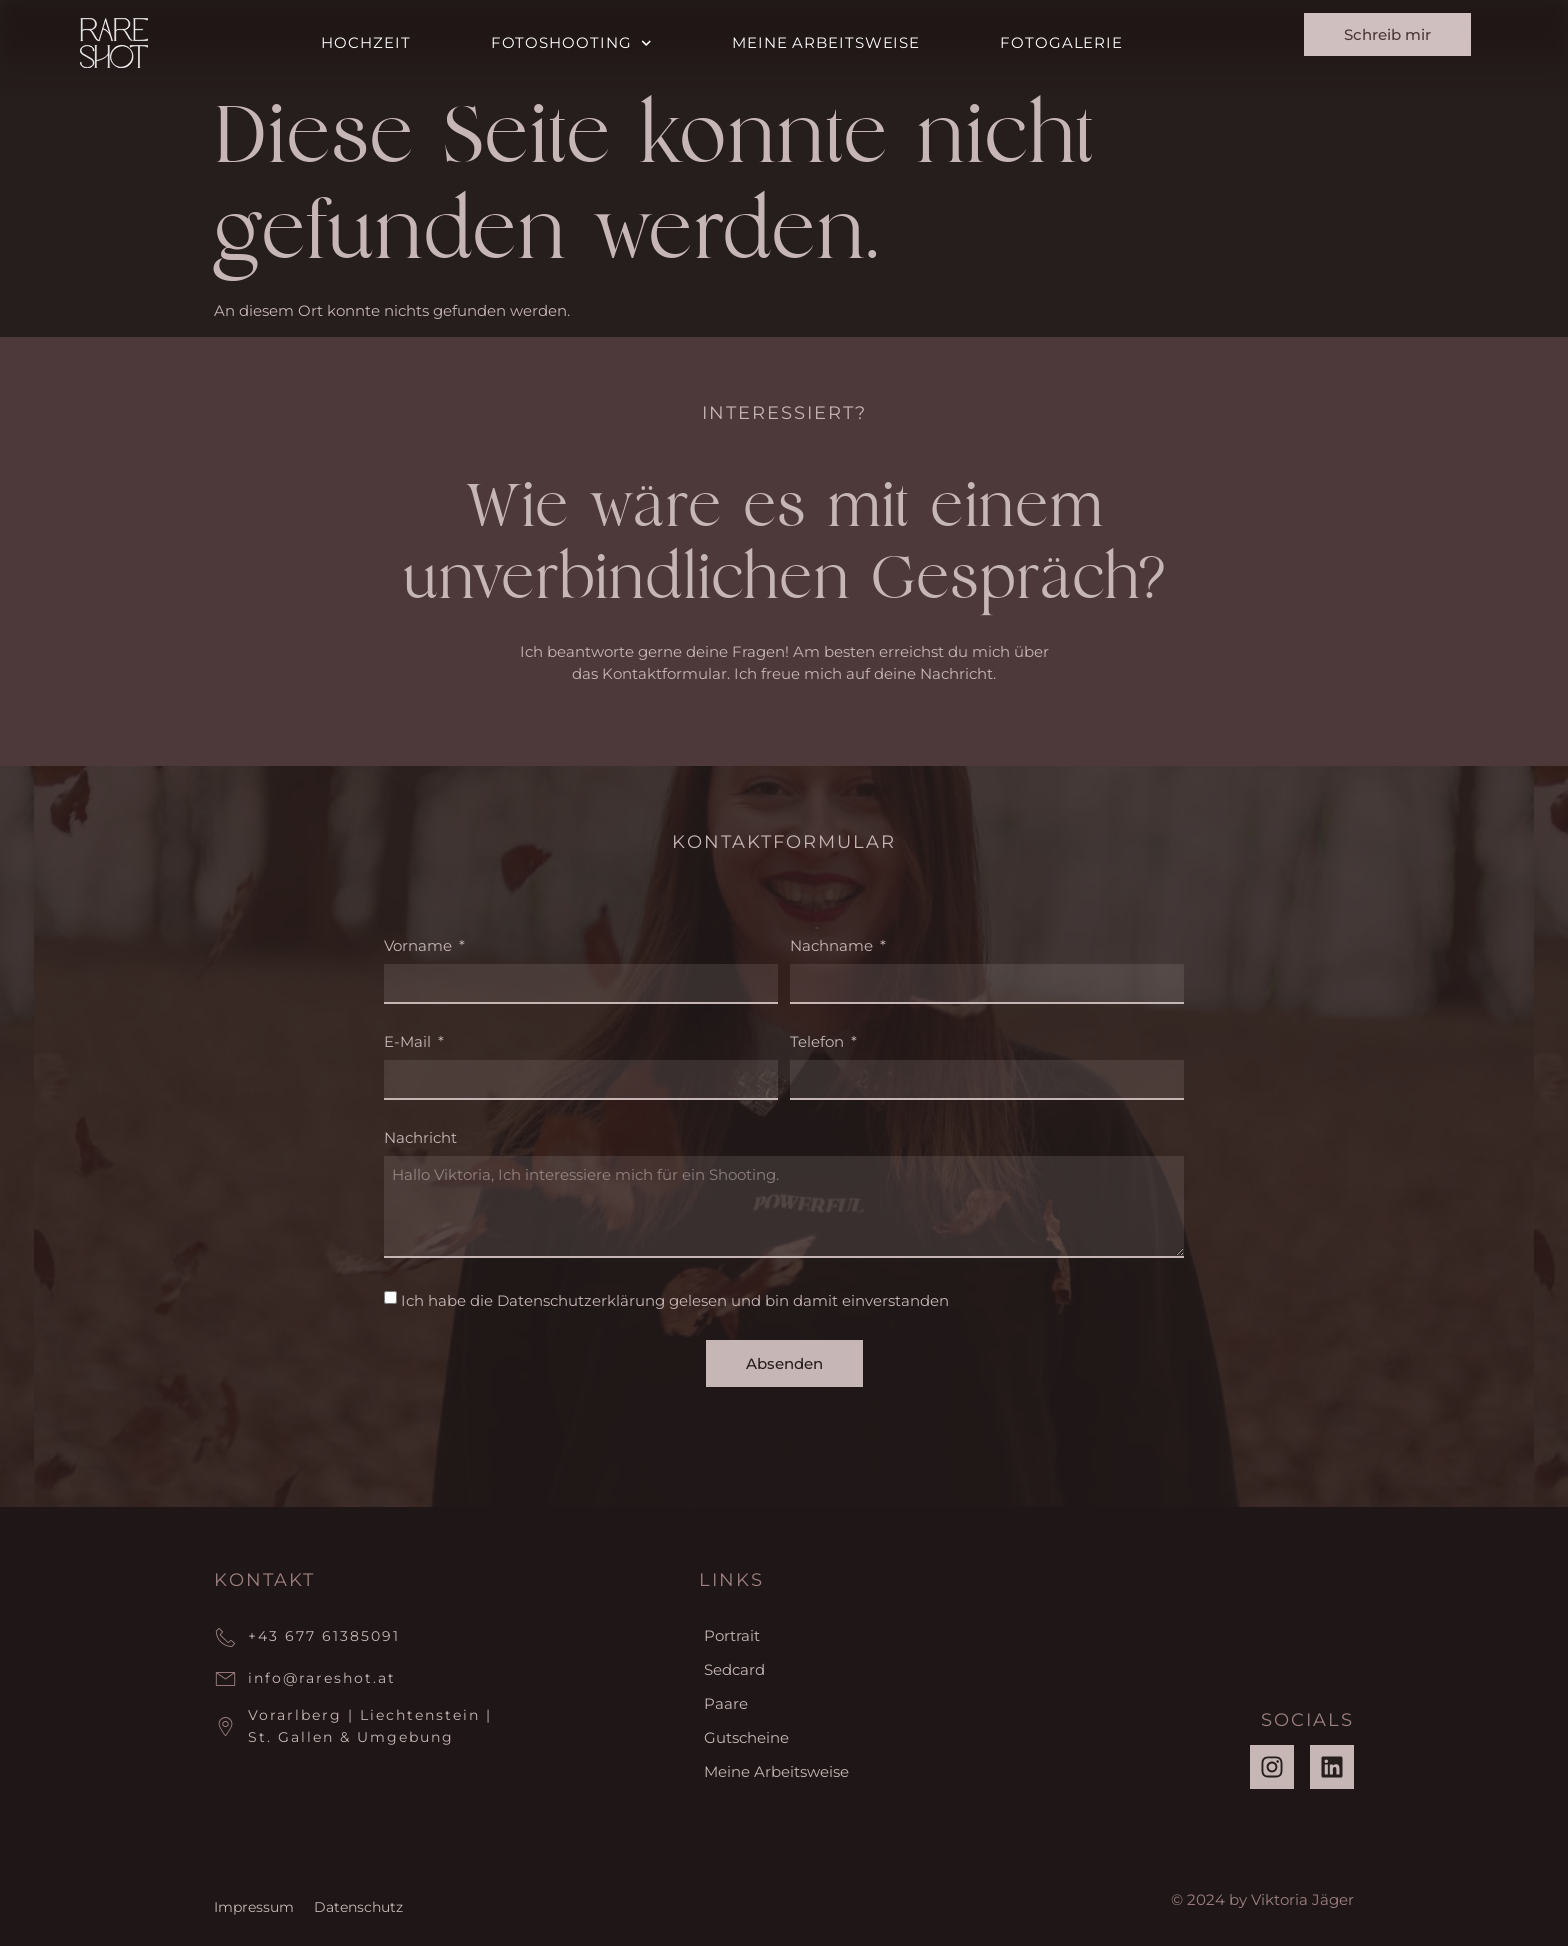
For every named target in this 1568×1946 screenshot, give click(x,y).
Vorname (420, 946)
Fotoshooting (571, 43)
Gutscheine (746, 1737)
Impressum (254, 1907)
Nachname (833, 946)
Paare (726, 1703)
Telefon (819, 1042)
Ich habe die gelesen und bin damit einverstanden (675, 1300)
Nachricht (420, 1138)
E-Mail (409, 1042)
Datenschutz (358, 1907)
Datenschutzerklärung (581, 1300)
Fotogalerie (1061, 42)
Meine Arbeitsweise (826, 42)
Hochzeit (365, 42)
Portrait (732, 1635)
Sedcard (734, 1669)
